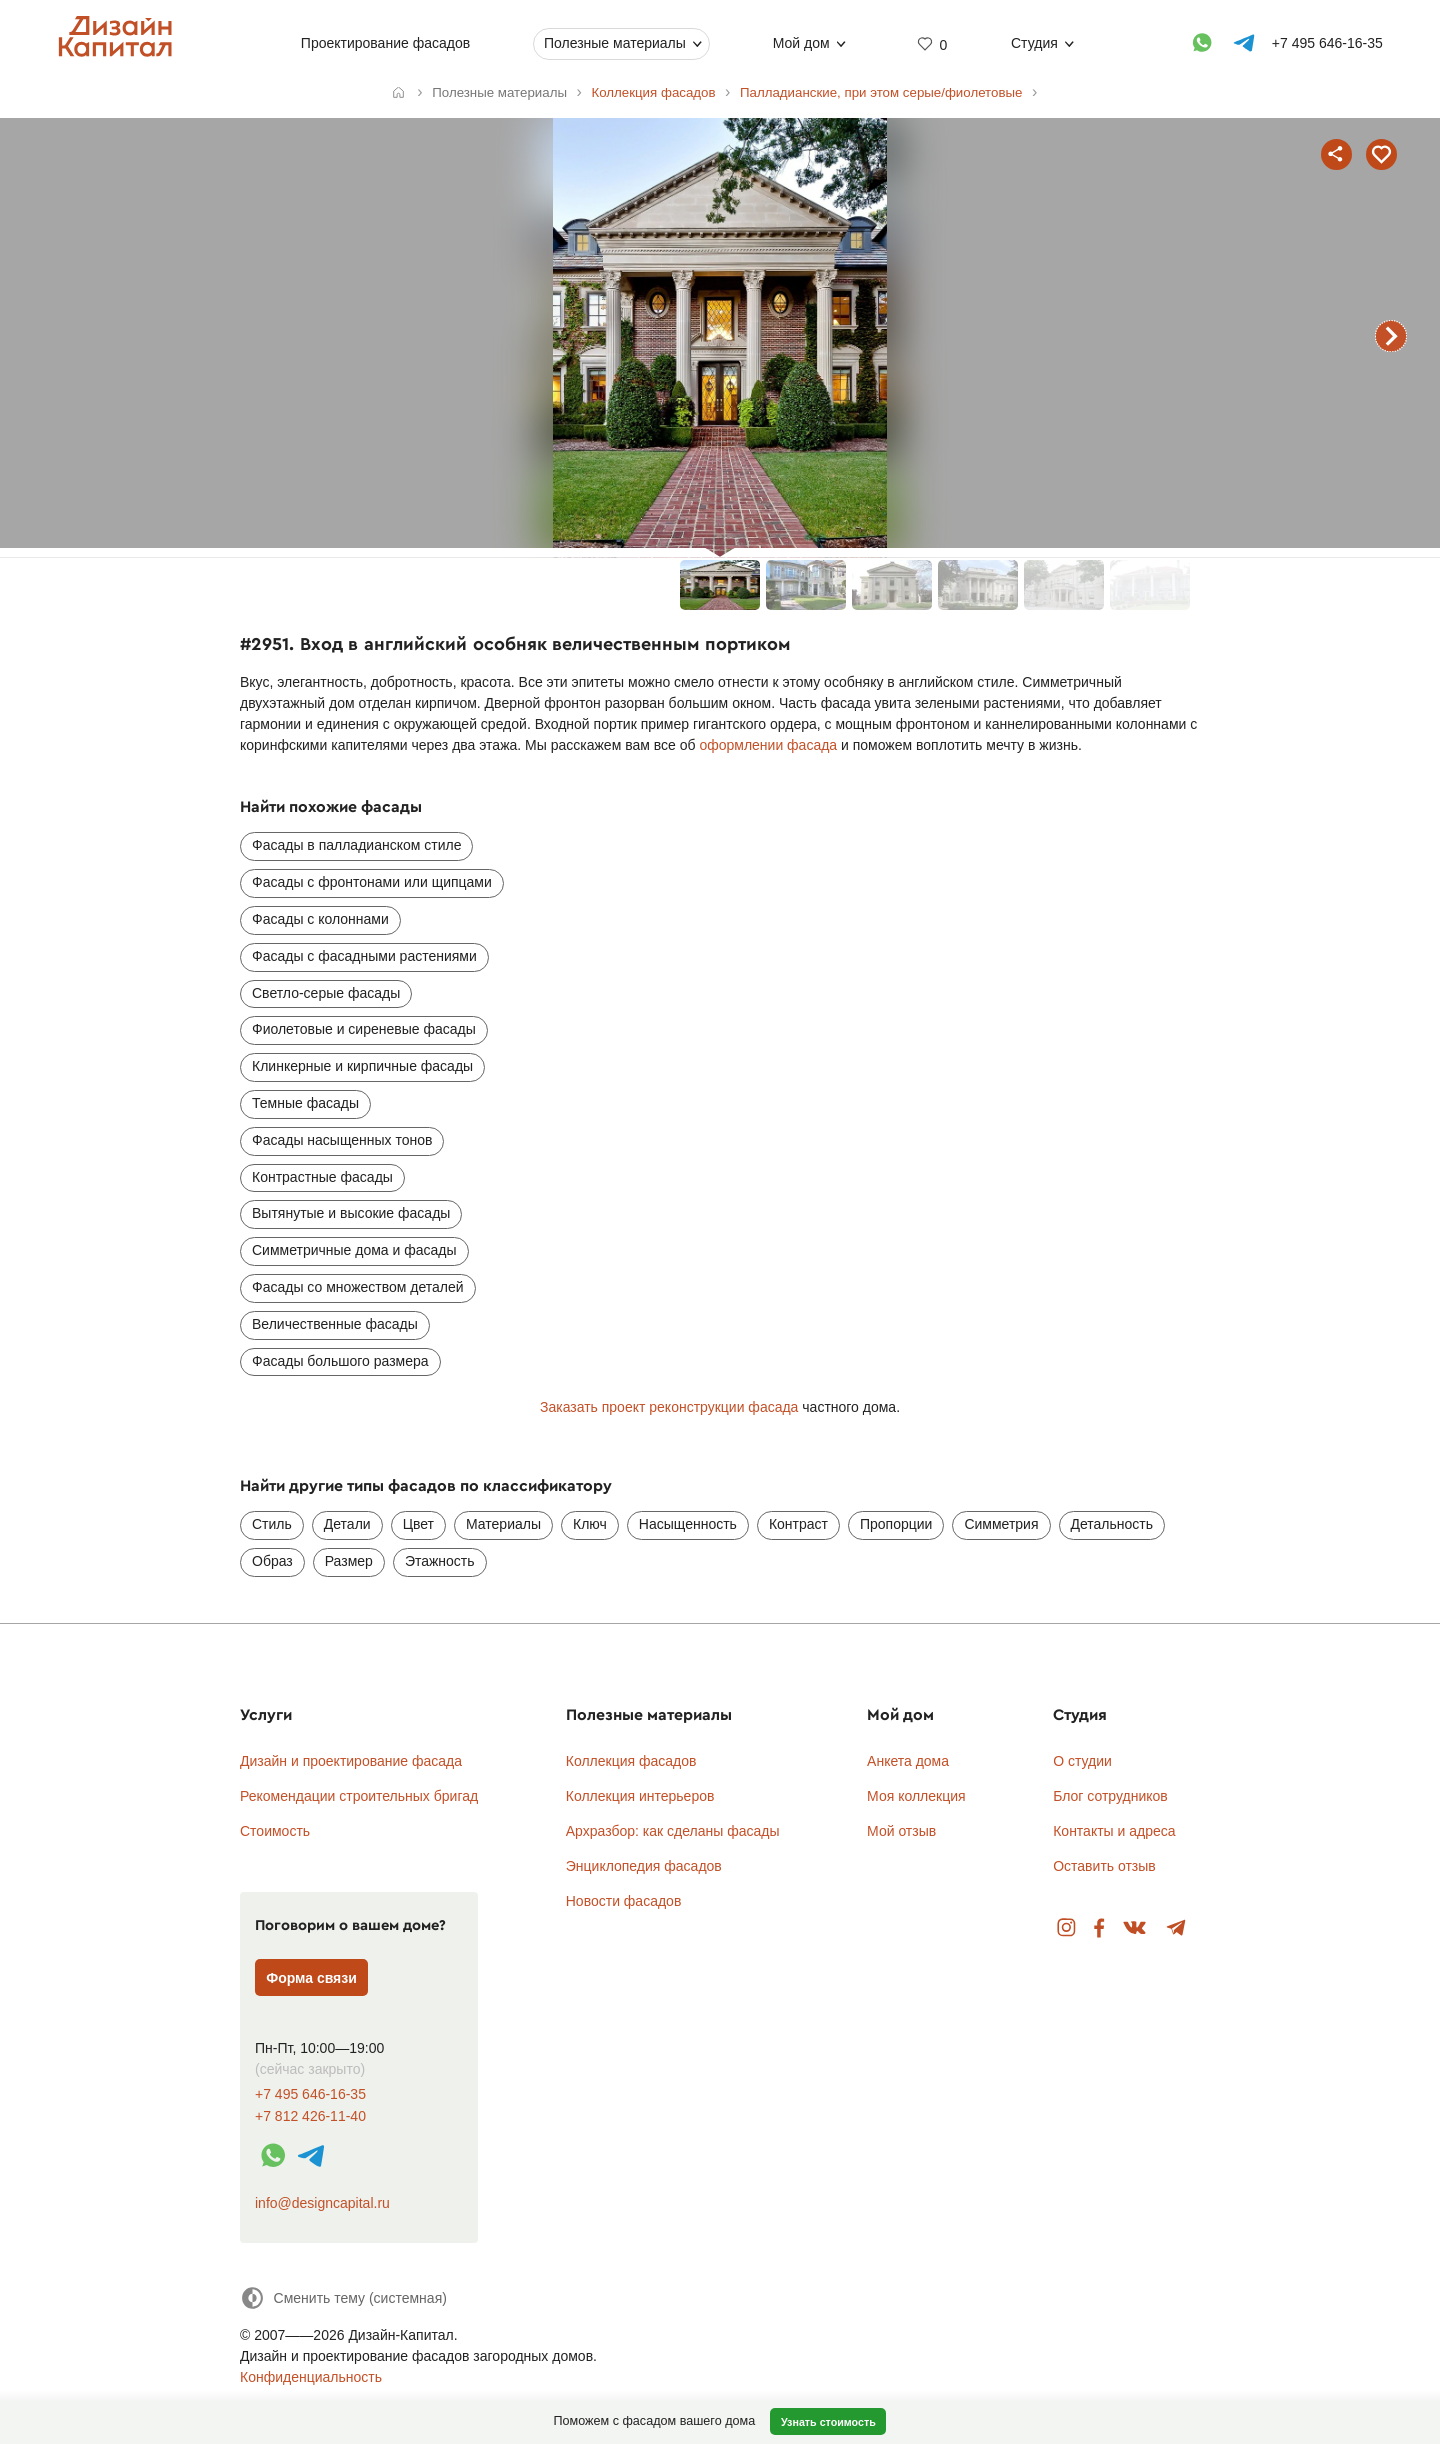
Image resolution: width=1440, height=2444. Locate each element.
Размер (349, 1561)
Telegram (1176, 1928)
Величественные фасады (335, 1324)
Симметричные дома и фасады (354, 1250)
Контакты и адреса (1114, 1831)
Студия (1034, 43)
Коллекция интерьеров (640, 1796)
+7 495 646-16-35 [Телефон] (1326, 43)
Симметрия (1001, 1524)
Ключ (590, 1524)
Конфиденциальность (311, 2377)
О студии (1082, 1761)
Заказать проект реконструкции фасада (669, 1407)
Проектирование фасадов (384, 43)
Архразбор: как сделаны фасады (673, 1831)
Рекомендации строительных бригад (359, 1796)
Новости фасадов (624, 1901)
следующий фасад (1391, 336)
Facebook (1099, 1928)
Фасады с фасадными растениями (364, 956)
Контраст (798, 1524)
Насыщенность (688, 1524)
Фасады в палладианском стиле (356, 845)
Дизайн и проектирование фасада (351, 1761)
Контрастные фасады (322, 1177)
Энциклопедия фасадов (644, 1866)
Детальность (1112, 1524)
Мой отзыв (901, 1831)
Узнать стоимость (828, 2422)
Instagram (1066, 1928)
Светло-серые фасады (326, 993)
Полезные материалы (615, 43)
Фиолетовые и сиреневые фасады (364, 1029)
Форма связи (311, 1978)
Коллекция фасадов (631, 1761)
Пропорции (896, 1524)
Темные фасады (305, 1103)
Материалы (503, 1524)
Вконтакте (1135, 1928)
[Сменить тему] (343, 2297)
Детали (347, 1524)
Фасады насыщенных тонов (342, 1140)
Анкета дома (908, 1761)
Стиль (272, 1524)
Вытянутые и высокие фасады (351, 1213)
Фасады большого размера (340, 1361)
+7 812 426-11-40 (310, 2116)
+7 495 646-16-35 (310, 2094)
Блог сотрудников (1110, 1796)
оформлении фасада (768, 745)
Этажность (440, 1561)
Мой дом (800, 43)
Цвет (418, 1524)
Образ (272, 1561)
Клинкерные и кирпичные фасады (362, 1066)
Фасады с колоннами (320, 919)
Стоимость (275, 1831)
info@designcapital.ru (322, 2203)
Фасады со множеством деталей (358, 1287)
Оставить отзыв (1104, 1866)
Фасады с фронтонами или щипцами (372, 882)
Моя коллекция (916, 1796)
